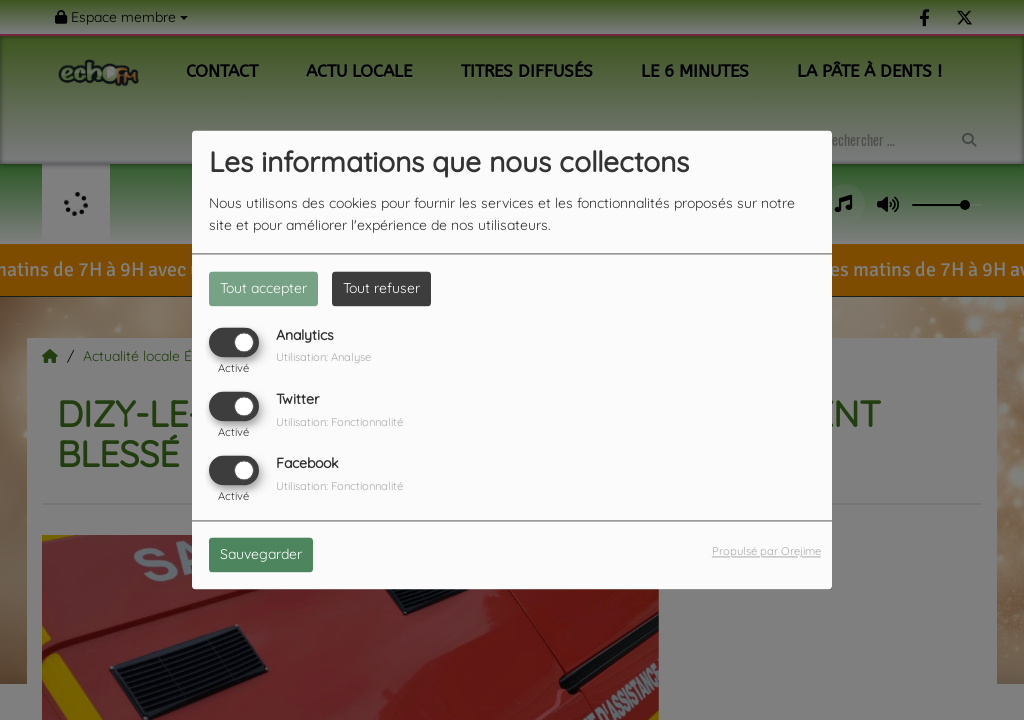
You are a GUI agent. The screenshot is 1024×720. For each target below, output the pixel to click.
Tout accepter (263, 288)
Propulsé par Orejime (766, 552)
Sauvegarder (261, 555)
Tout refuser (381, 288)
